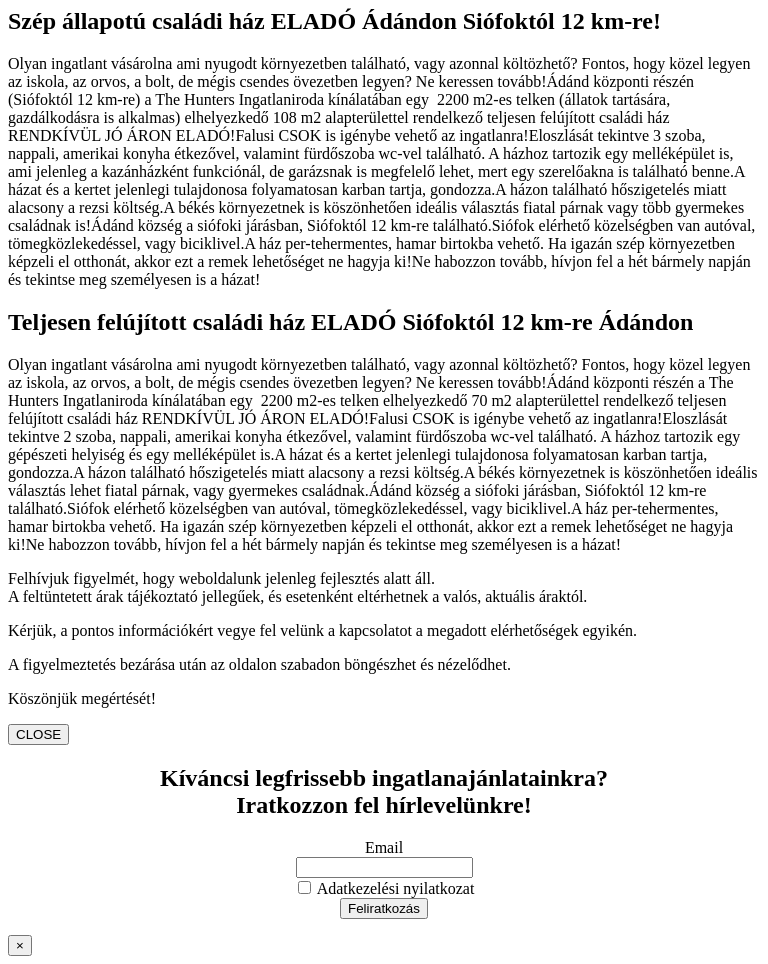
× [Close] (20, 945)
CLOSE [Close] (38, 734)
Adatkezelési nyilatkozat (386, 888)
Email (384, 847)
